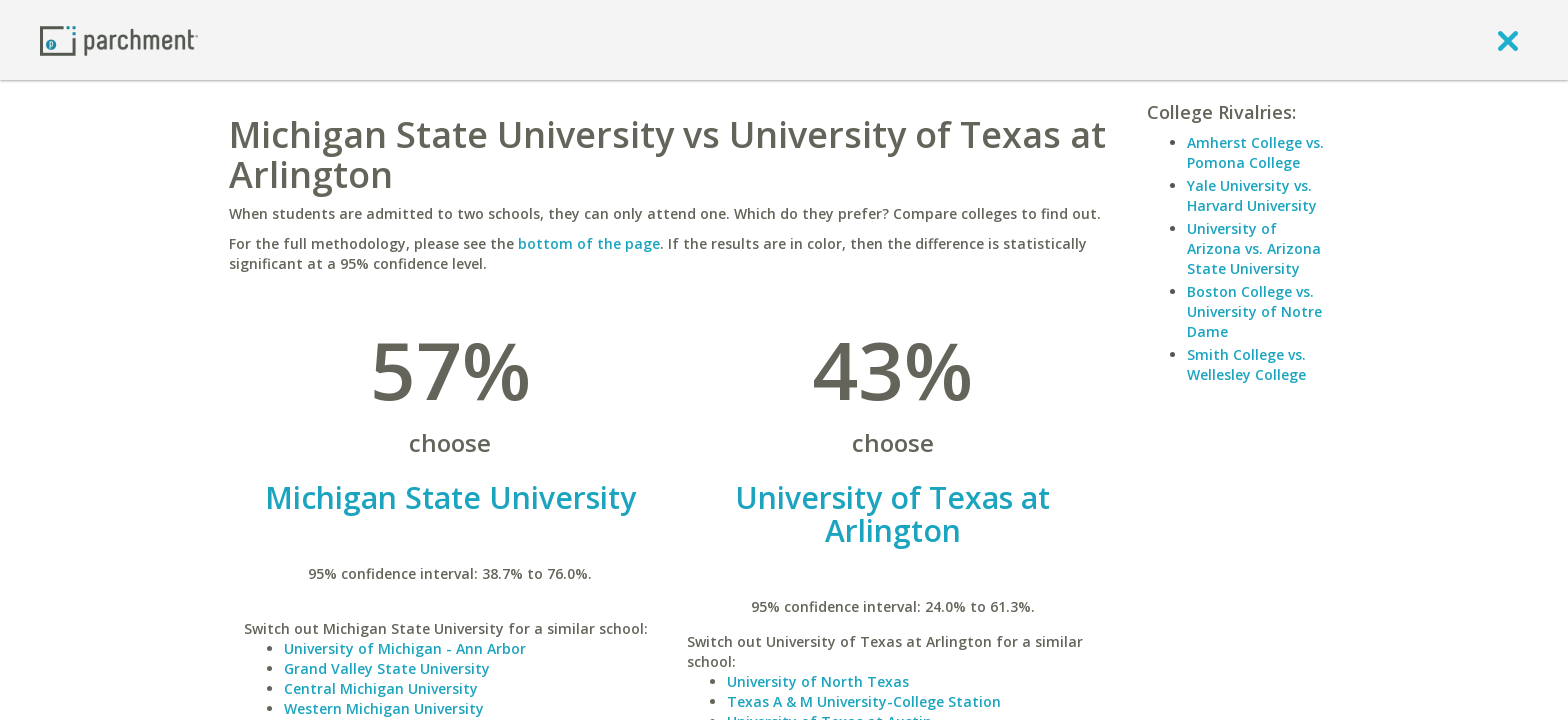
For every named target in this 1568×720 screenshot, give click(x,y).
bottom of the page (589, 243)
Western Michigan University (384, 708)
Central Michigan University (381, 688)
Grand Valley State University (387, 668)
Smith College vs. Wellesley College (1246, 364)
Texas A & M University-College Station (864, 701)
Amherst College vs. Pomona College (1255, 152)
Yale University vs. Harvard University (1252, 195)
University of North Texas (818, 681)
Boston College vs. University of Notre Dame (1254, 311)
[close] (1508, 40)
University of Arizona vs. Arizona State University (1254, 248)
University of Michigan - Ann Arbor (405, 648)
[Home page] (119, 39)
